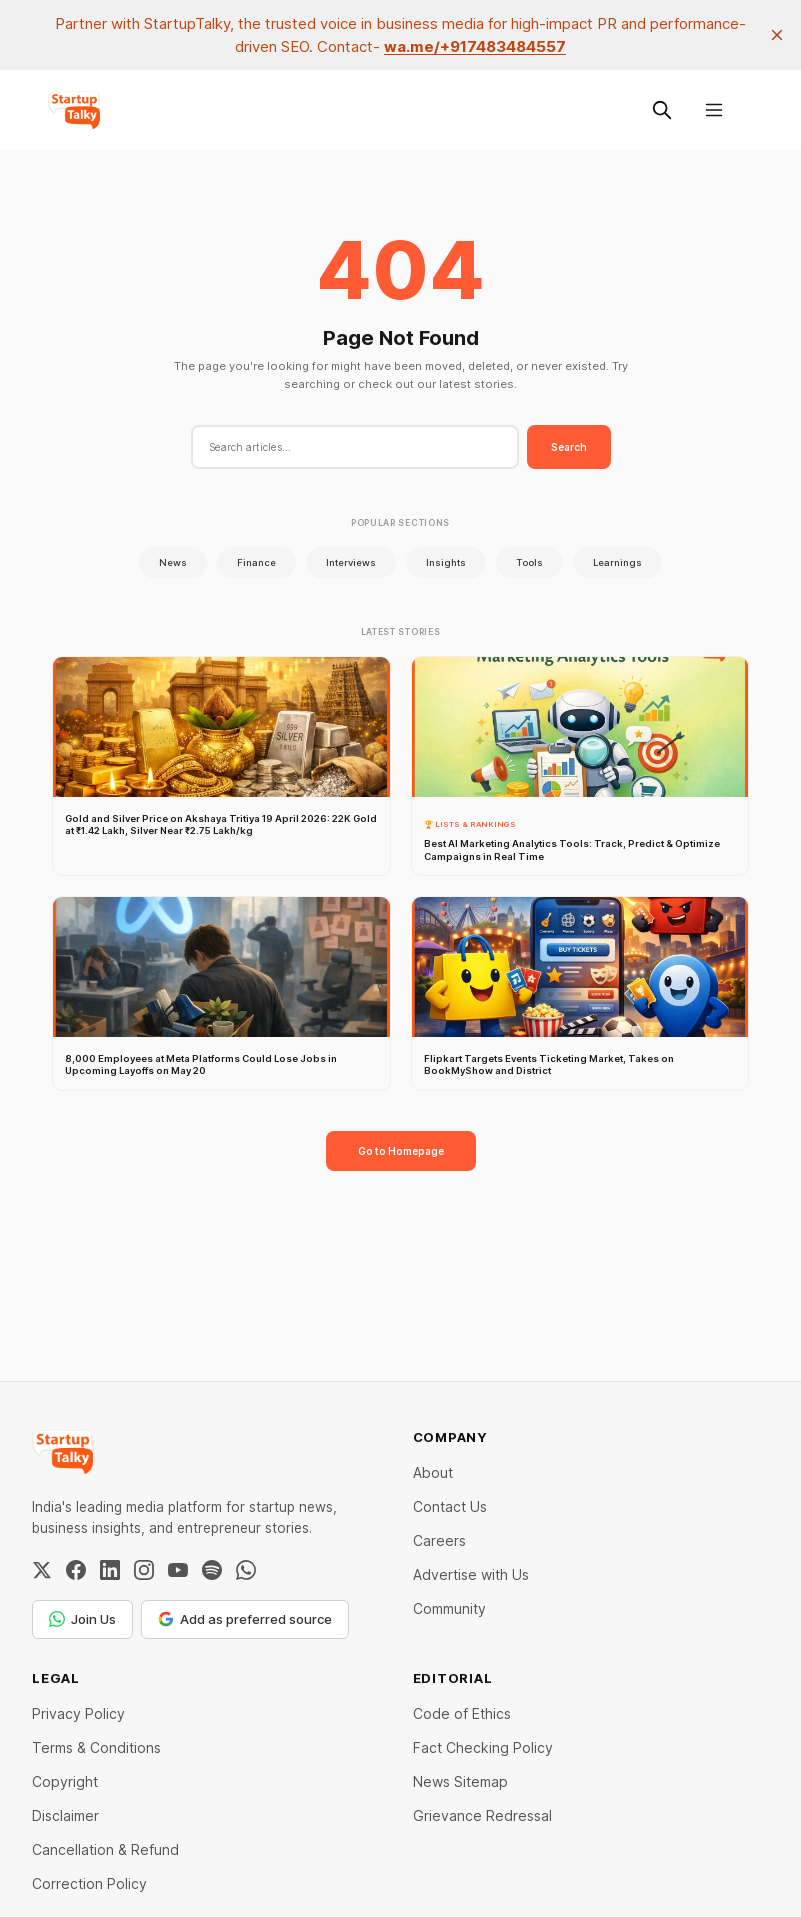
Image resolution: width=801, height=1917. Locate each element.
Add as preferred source (245, 1619)
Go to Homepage (401, 1151)
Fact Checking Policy (483, 1747)
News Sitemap (460, 1781)
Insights (446, 562)
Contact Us (450, 1506)
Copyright (65, 1781)
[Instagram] (144, 1570)
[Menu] (714, 110)
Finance (256, 562)
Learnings (617, 562)
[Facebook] (76, 1570)
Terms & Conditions (96, 1747)
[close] (777, 35)
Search (569, 447)
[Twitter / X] (42, 1570)
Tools (529, 562)
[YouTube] (178, 1570)
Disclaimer (65, 1815)
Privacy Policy (78, 1713)
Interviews (351, 562)
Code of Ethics (462, 1713)
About (433, 1472)
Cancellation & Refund (105, 1849)
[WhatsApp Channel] (246, 1570)
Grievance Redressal (482, 1815)
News (173, 562)
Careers (439, 1540)
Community (449, 1608)
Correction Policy (89, 1883)
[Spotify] (212, 1570)
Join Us (82, 1619)
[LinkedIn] (110, 1570)
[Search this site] (662, 110)
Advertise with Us (471, 1574)
